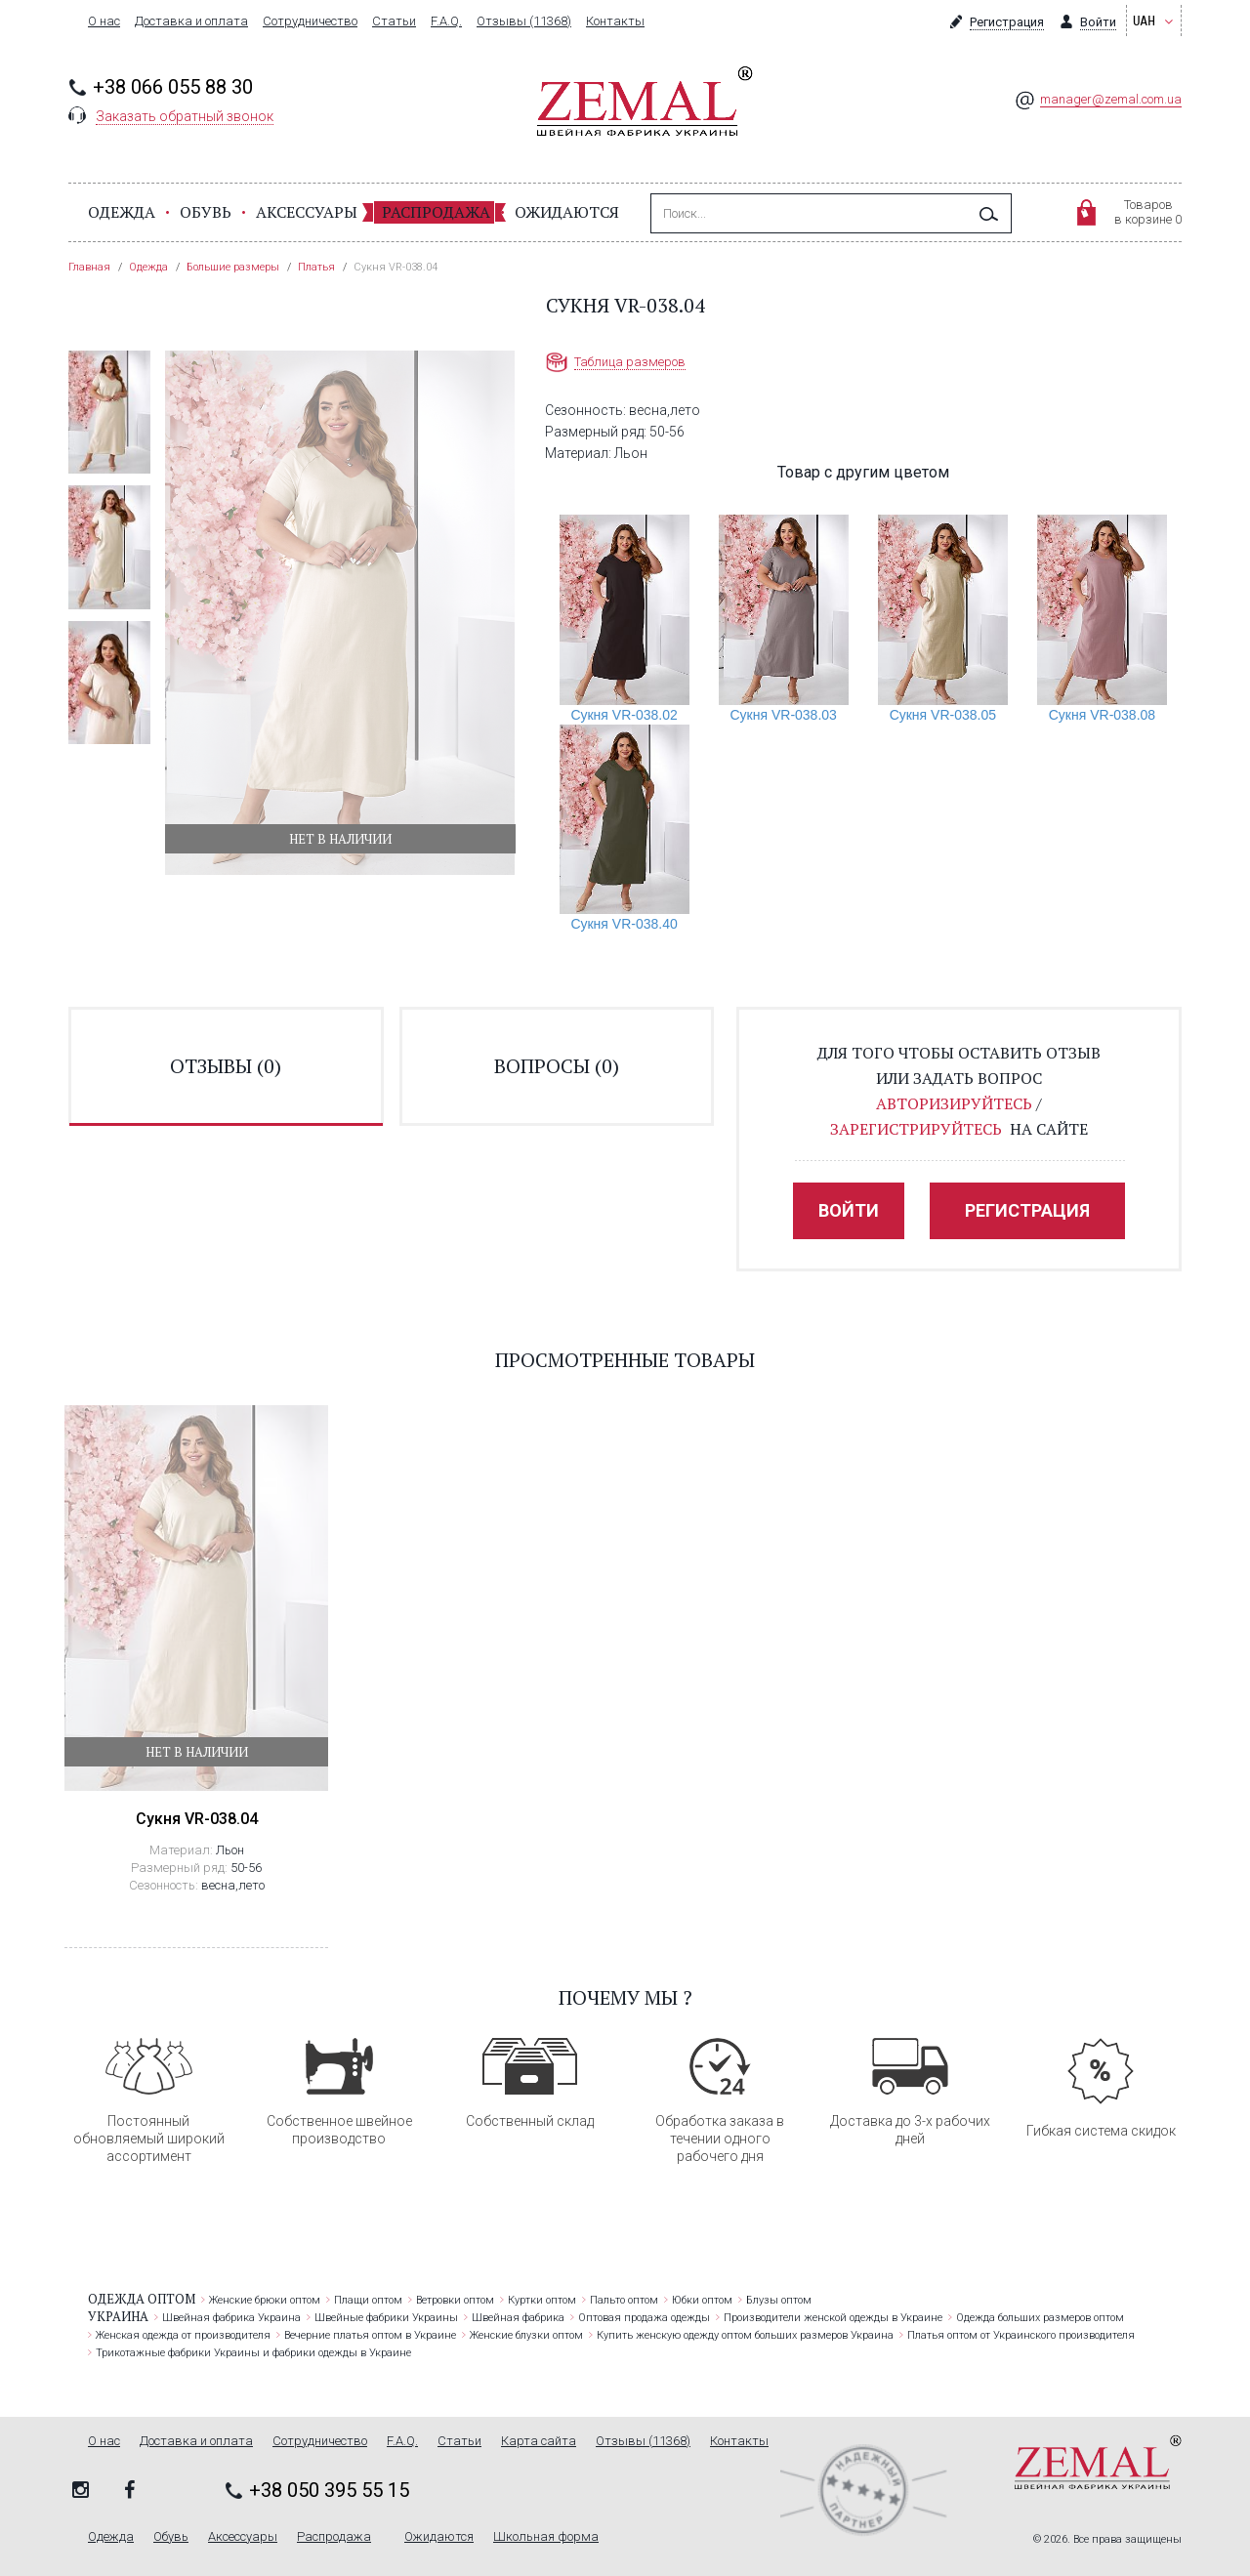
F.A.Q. (446, 21)
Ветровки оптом (455, 2300)
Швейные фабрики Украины (386, 2317)
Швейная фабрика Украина (231, 2317)
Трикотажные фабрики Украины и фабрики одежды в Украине (253, 2353)
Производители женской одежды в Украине (833, 2317)
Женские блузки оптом (526, 2335)
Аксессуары (306, 212)
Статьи (394, 21)
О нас (104, 21)
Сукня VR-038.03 (783, 715)
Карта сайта (538, 2441)
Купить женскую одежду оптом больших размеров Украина (745, 2335)
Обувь (205, 212)
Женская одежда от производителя (183, 2335)
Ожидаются (567, 212)
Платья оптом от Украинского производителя (1021, 2335)
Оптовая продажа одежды (644, 2317)
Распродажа (436, 212)
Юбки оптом (702, 2300)
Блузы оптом (779, 2300)
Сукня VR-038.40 (623, 924)
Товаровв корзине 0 (1148, 212)
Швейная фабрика (518, 2317)
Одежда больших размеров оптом (1040, 2317)
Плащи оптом (368, 2300)
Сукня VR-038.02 (623, 715)
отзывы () (225, 1066)
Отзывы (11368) (524, 21)
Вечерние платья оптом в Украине (370, 2335)
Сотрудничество (310, 21)
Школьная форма (546, 2537)
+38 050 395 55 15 (329, 2490)
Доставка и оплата (191, 21)
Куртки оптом (542, 2300)
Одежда (121, 212)
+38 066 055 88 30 (173, 87)
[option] (109, 412)
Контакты (615, 21)
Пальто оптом (624, 2300)
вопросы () (556, 1066)
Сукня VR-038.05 (943, 715)
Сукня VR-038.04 (197, 1818)
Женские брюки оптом (264, 2300)
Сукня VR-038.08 (1102, 715)
